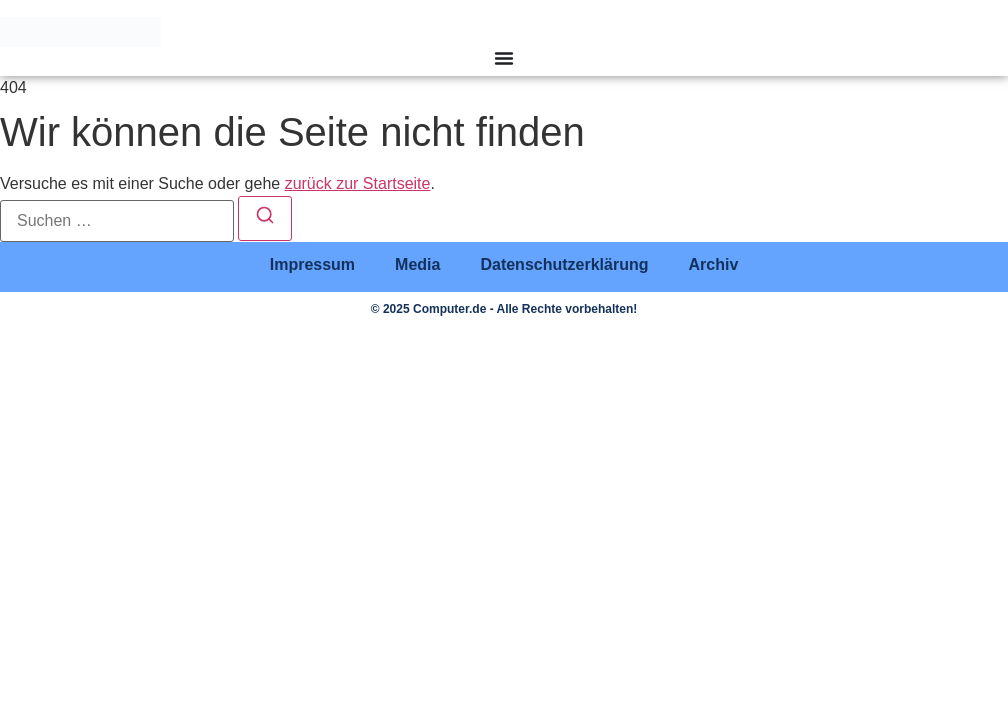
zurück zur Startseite (358, 183)
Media (417, 264)
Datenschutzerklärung (564, 264)
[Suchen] (265, 218)
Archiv (713, 264)
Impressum (312, 264)
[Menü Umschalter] (504, 58)
